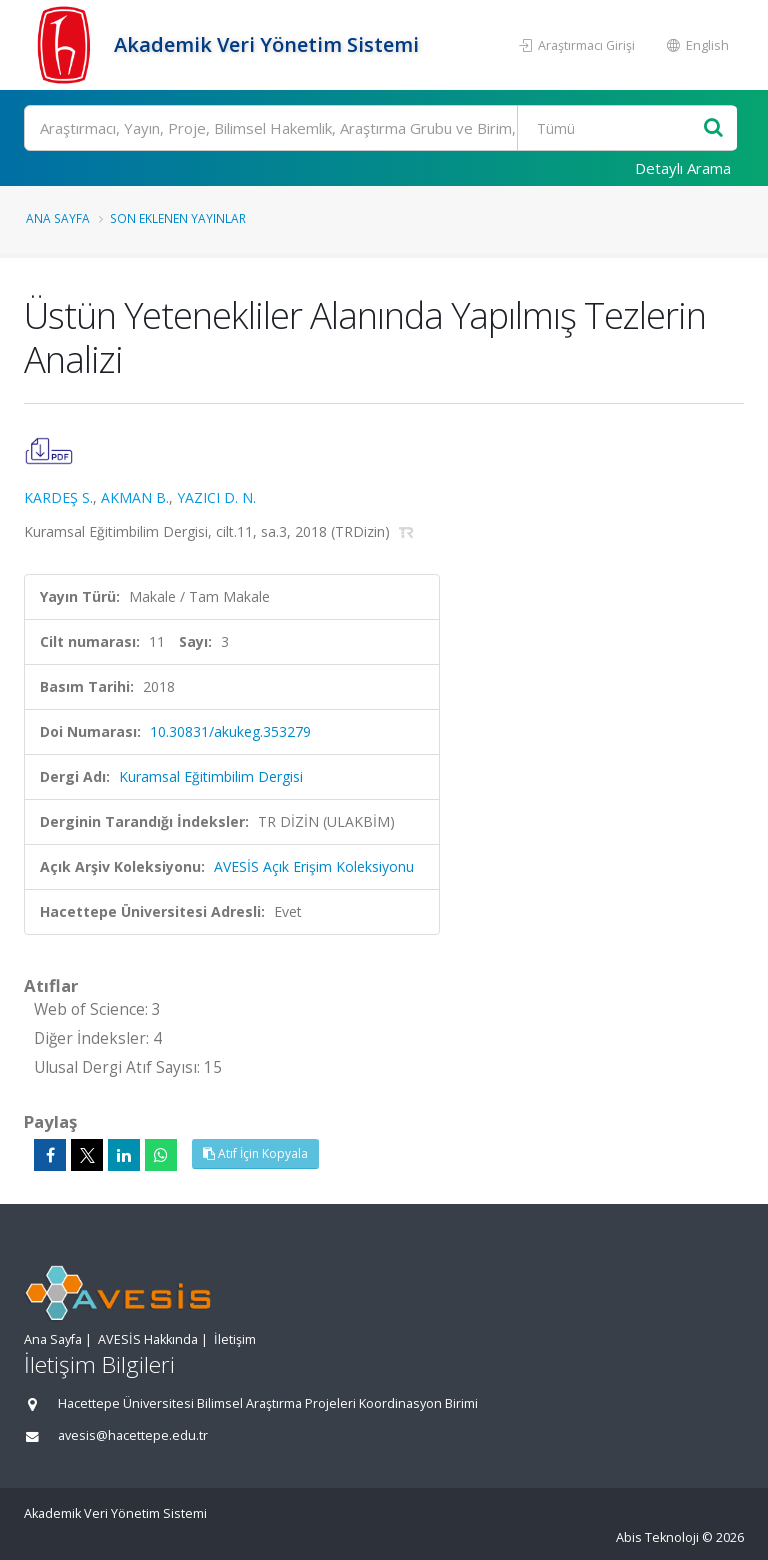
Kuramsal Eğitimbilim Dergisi (211, 776)
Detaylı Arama (683, 168)
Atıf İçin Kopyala (255, 1153)
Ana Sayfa (58, 218)
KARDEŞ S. (58, 497)
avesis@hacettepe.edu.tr (133, 1435)
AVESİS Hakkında (148, 1339)
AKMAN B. (135, 497)
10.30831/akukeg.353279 (230, 731)
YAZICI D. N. (216, 497)
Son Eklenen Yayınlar (178, 218)
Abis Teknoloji (657, 1537)
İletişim (235, 1339)
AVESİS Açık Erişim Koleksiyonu (314, 866)
